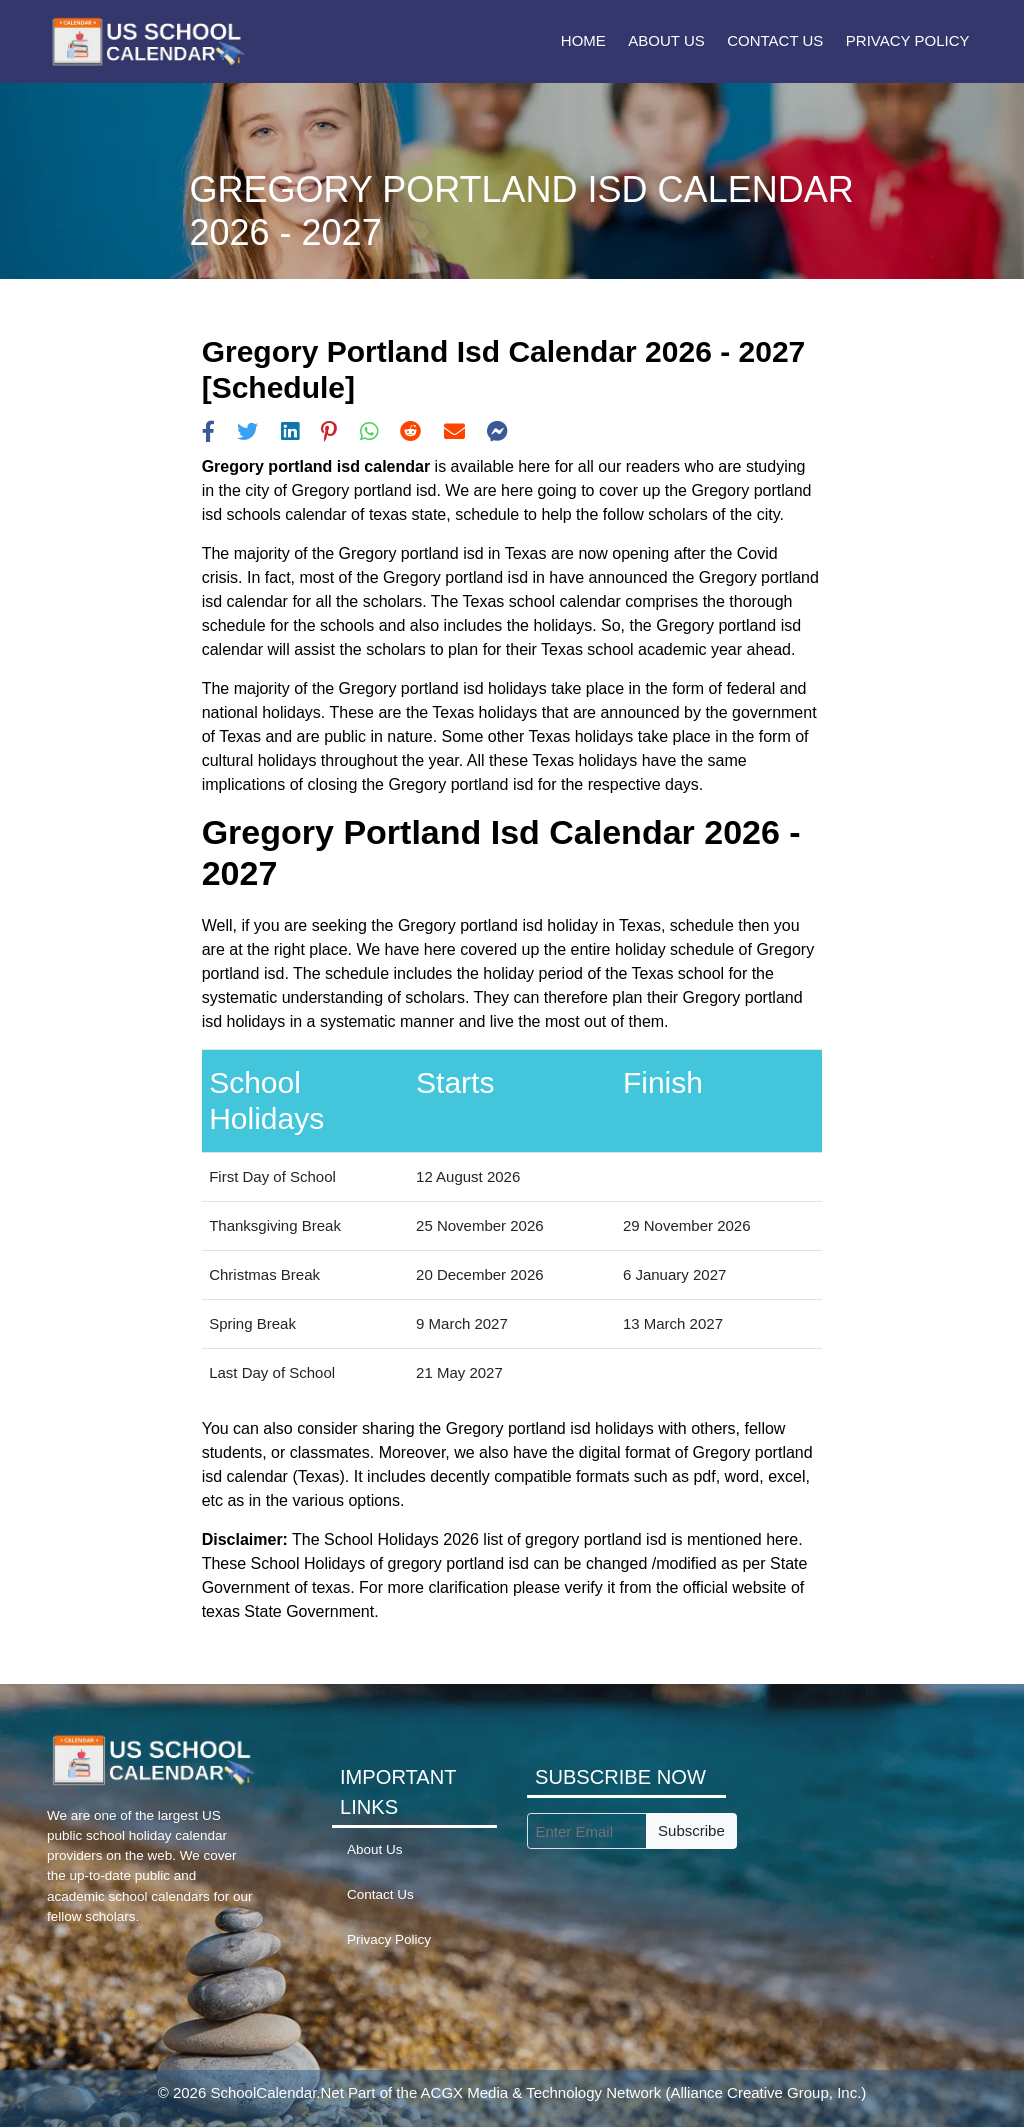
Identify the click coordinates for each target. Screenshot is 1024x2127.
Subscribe (691, 1830)
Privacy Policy (908, 40)
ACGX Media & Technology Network (541, 2092)
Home (583, 40)
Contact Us (775, 40)
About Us (666, 40)
